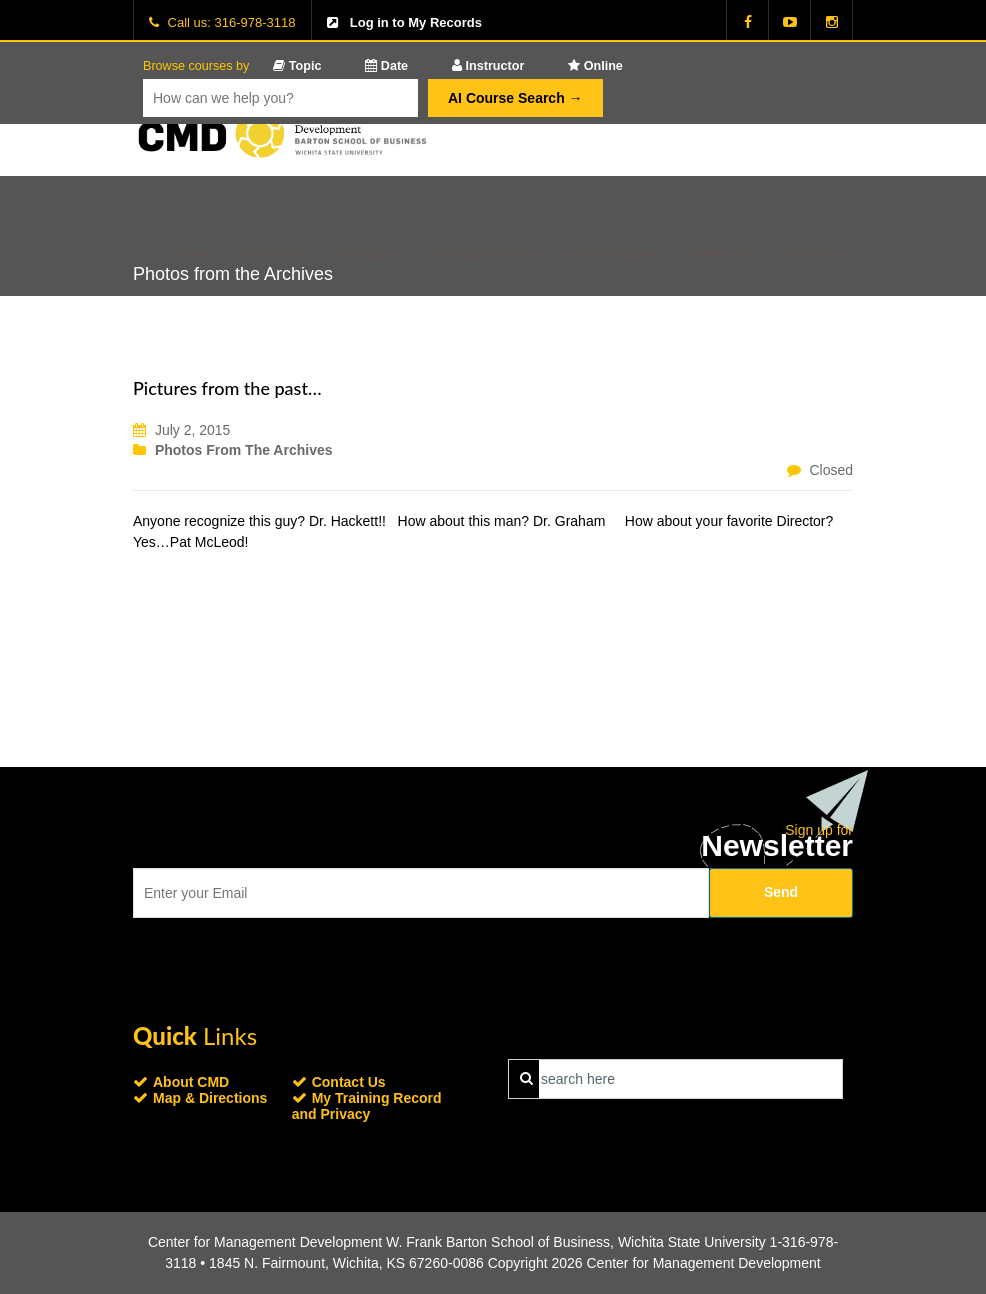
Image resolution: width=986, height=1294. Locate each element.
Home (192, 254)
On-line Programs (615, 254)
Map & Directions (210, 1098)
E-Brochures (271, 254)
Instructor (488, 66)
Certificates (365, 254)
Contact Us (813, 254)
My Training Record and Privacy (367, 1106)
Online (595, 66)
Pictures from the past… (227, 388)
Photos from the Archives (244, 450)
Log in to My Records (416, 22)
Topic (297, 66)
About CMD (723, 254)
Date (386, 66)
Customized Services (481, 254)
